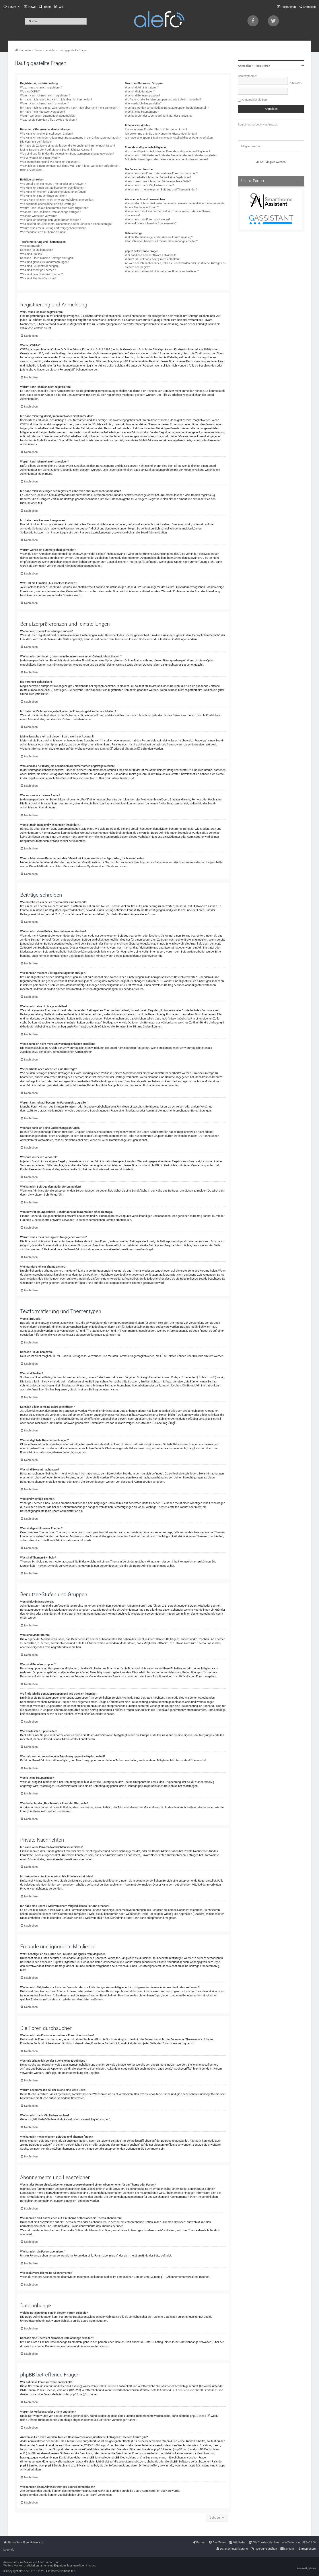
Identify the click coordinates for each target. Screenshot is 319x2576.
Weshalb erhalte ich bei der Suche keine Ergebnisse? (158, 177)
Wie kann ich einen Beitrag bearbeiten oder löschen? (53, 187)
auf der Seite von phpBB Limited (193, 2390)
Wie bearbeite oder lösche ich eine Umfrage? (48, 204)
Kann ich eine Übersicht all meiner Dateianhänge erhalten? (161, 241)
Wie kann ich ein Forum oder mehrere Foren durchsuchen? (161, 173)
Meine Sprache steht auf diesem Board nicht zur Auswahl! (56, 149)
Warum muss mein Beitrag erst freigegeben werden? (53, 228)
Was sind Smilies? (31, 254)
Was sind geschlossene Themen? (41, 274)
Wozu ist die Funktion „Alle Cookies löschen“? (48, 119)
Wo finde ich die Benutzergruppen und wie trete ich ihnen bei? (163, 99)
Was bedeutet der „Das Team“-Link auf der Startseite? (158, 115)
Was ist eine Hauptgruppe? (142, 111)
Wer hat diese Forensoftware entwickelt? (150, 255)
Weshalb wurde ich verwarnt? (38, 216)
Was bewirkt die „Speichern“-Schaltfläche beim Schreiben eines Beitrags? (66, 223)
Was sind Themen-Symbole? (38, 278)
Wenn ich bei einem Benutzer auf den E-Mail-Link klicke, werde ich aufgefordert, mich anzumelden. (70, 167)
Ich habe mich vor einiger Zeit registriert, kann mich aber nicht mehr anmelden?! (69, 107)
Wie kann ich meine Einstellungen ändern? (46, 133)
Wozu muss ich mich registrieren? (41, 87)
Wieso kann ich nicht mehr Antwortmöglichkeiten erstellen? (57, 199)
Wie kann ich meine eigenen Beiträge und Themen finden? (161, 189)
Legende (8, 2549)
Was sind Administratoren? (142, 87)
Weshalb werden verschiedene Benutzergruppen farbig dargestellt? (167, 107)
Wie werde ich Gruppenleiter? (143, 103)
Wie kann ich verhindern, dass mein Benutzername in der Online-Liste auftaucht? (70, 137)
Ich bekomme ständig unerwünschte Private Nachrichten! (161, 133)
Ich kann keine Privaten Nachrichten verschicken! (156, 129)
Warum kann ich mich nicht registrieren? (45, 95)
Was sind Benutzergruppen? (142, 95)
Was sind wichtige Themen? (38, 270)
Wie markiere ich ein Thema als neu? (43, 232)
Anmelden (244, 65)
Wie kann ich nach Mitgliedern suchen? (149, 185)
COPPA (24, 424)
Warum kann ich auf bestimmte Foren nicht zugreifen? (54, 208)
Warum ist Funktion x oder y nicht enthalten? (152, 259)
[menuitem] (30, 7)
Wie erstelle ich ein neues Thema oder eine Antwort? (53, 183)
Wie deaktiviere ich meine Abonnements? (151, 223)
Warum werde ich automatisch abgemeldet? (47, 115)
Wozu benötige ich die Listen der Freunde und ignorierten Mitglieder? (167, 151)
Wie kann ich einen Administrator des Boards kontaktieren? (162, 271)
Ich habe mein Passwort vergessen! (42, 111)
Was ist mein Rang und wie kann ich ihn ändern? (50, 161)
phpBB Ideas (198, 2415)
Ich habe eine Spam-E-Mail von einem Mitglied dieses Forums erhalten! (169, 137)
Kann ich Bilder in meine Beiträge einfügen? (47, 258)
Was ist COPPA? (30, 91)
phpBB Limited (100, 748)
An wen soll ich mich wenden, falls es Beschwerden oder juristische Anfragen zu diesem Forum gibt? (175, 265)
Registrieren (262, 65)
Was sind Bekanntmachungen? (39, 266)
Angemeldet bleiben (254, 99)
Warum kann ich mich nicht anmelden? (44, 103)
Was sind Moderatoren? (140, 91)
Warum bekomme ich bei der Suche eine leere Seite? (158, 181)
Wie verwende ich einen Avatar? (40, 157)
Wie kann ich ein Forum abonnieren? (147, 219)
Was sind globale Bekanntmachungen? (44, 262)
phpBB (312, 2568)
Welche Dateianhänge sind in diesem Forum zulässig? (159, 237)
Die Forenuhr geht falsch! (36, 141)
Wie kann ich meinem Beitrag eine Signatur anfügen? (53, 191)
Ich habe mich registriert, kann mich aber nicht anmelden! (56, 99)
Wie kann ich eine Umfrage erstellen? (43, 195)
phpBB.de (131, 748)
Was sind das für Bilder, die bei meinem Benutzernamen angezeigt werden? (67, 153)
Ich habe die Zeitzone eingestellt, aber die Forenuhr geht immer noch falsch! (67, 145)
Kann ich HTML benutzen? (36, 249)
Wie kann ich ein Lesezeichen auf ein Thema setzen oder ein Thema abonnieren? (167, 213)
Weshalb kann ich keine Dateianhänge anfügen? (50, 212)
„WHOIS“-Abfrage (94, 2445)
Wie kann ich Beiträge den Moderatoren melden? (50, 220)
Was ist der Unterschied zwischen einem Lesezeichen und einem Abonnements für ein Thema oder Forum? (174, 205)
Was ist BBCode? (31, 245)
